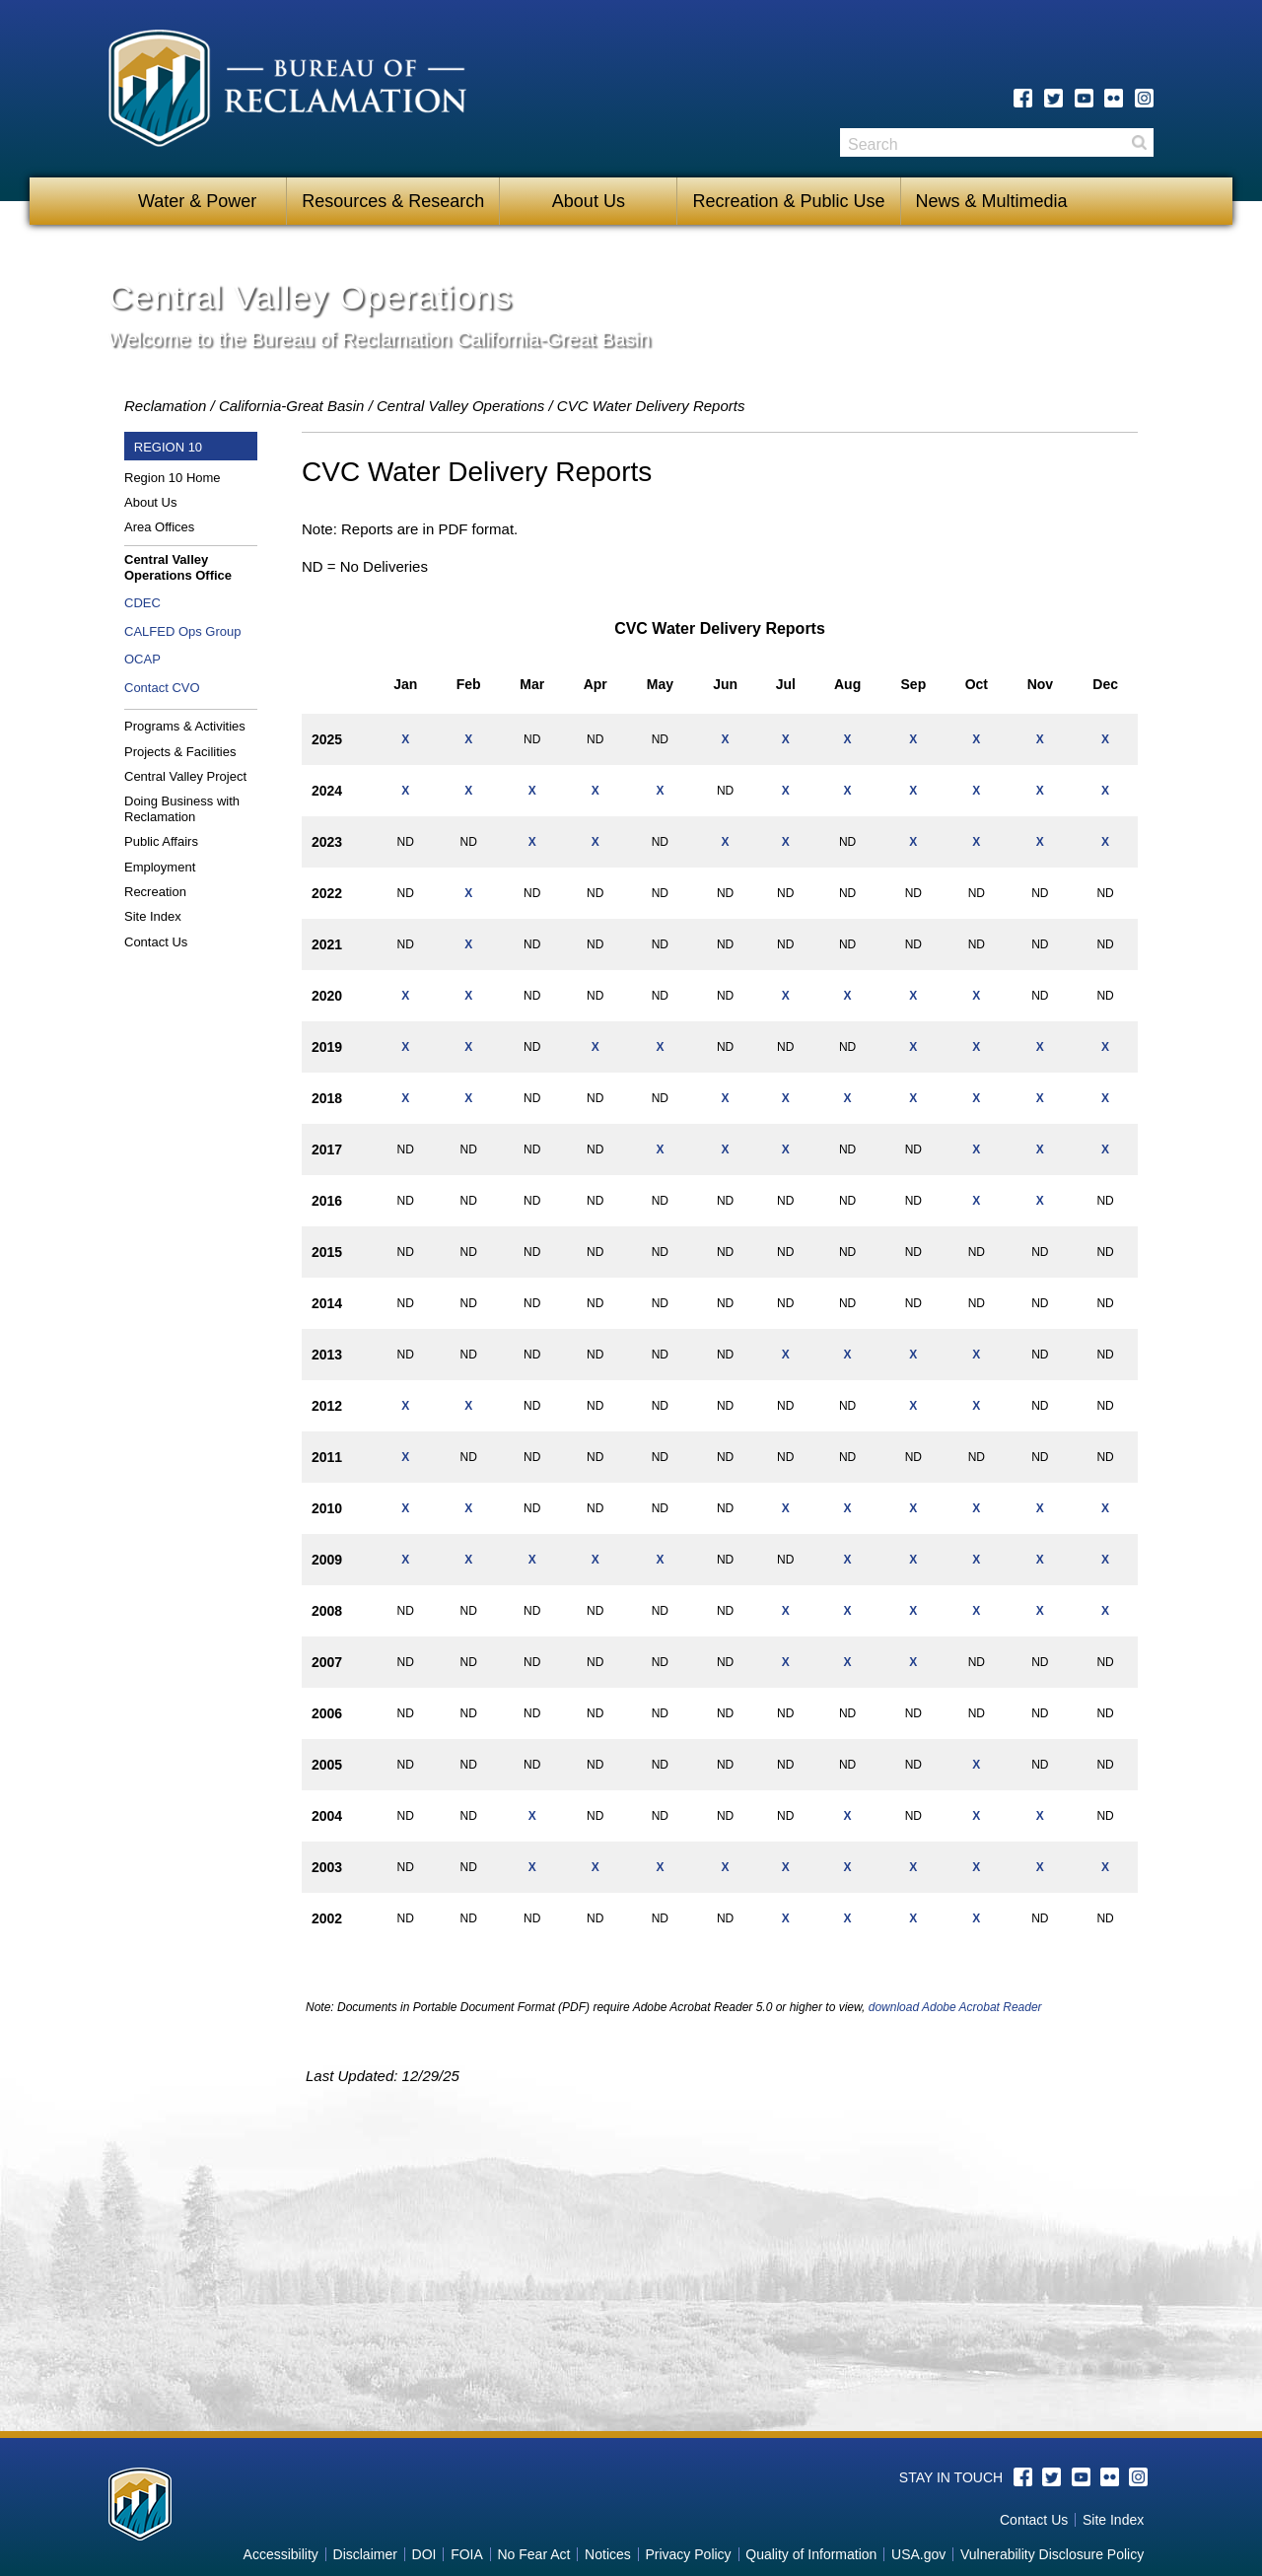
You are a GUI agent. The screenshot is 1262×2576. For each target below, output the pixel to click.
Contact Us (155, 942)
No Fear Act (533, 2554)
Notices (608, 2554)
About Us (588, 201)
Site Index (152, 916)
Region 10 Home (172, 477)
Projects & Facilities (180, 751)
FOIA (467, 2554)
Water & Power (197, 201)
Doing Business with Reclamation (182, 809)
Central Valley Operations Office (178, 567)
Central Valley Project (185, 776)
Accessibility (281, 2554)
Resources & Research (393, 201)
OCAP (142, 659)
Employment (159, 867)
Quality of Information (810, 2554)
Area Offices (159, 527)
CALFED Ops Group (183, 631)
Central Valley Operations (460, 405)
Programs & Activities (184, 726)
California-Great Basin (292, 405)
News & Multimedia (992, 201)
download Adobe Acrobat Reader (955, 2007)
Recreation (155, 891)
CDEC (142, 602)
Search (1139, 142)
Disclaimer (365, 2554)
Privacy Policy (688, 2554)
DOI (424, 2554)
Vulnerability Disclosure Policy (1052, 2554)
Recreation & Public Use (788, 201)
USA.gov (918, 2554)
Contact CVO (162, 687)
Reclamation (165, 405)
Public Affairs (161, 841)
